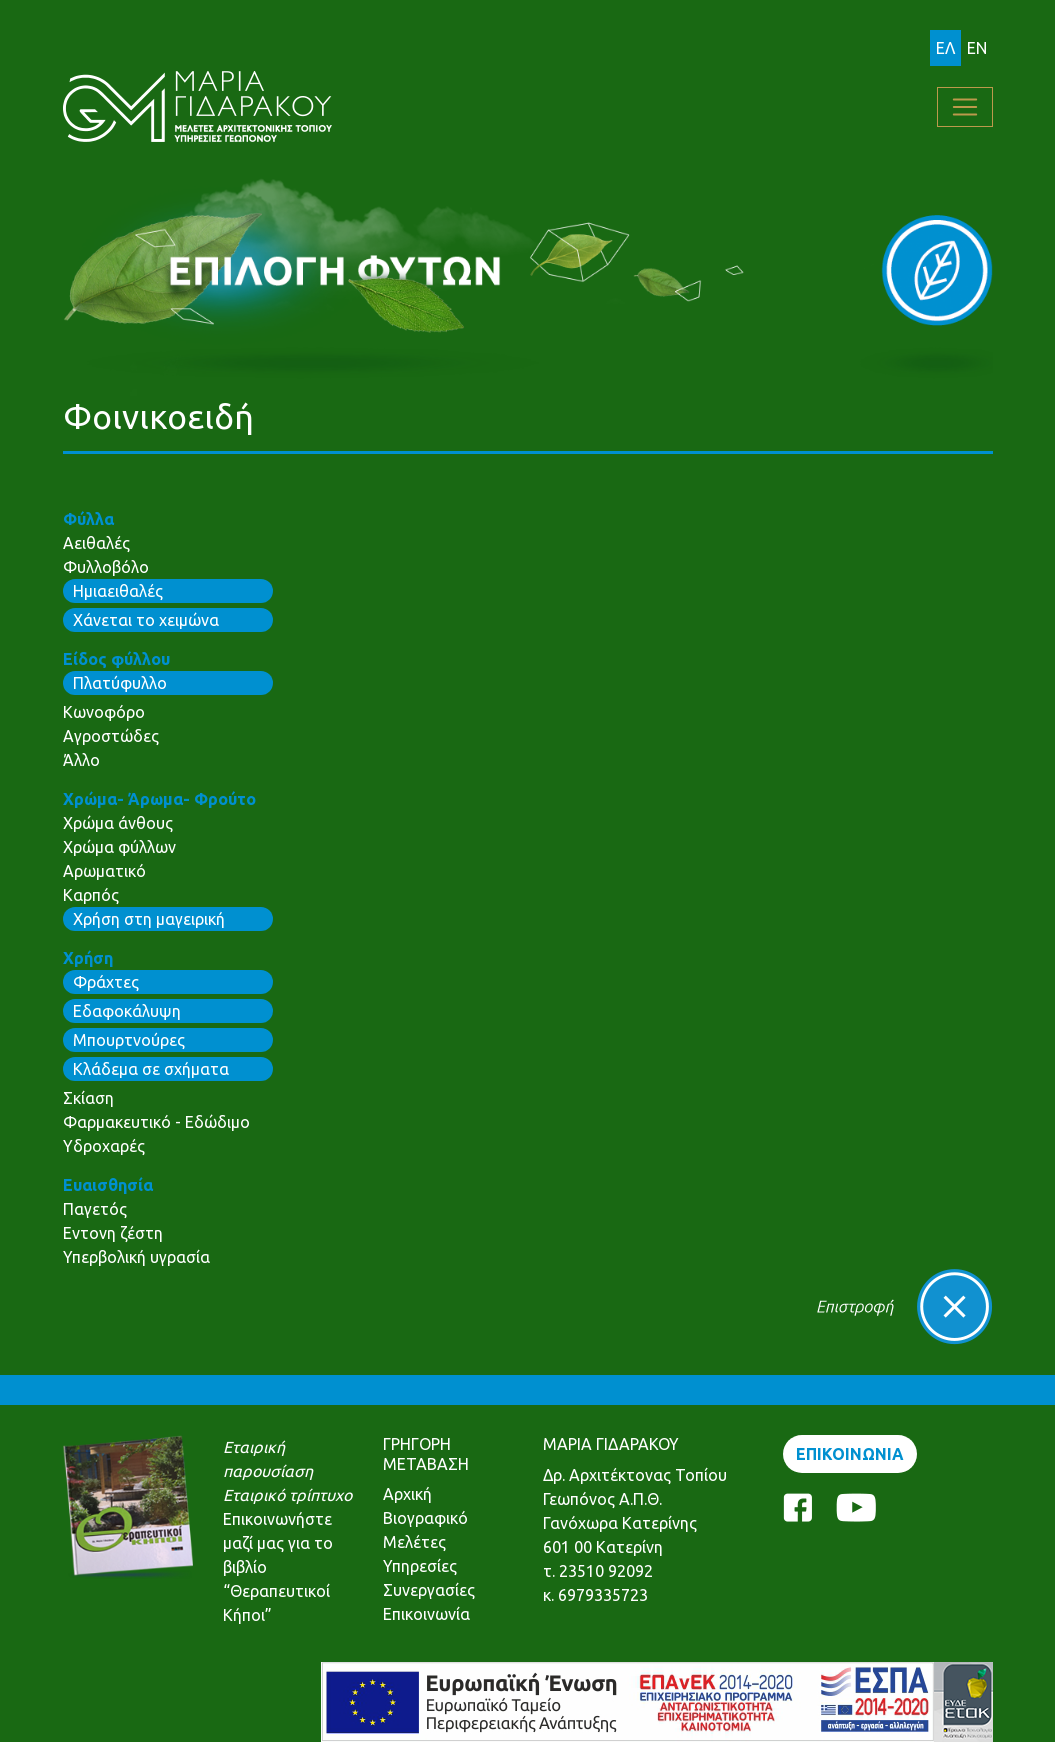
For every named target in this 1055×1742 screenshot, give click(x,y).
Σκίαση (88, 1098)
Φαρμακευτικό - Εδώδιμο (156, 1122)
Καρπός (91, 895)
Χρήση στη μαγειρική (149, 919)
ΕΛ (945, 48)
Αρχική (407, 1494)
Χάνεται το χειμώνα (146, 620)
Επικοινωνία (426, 1614)
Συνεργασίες (429, 1590)
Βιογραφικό (425, 1518)
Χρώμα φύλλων (119, 847)
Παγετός (95, 1209)
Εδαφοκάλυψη (127, 1011)
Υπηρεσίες (420, 1566)
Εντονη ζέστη (113, 1233)
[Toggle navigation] (965, 107)
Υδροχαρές (104, 1146)
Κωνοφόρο (104, 712)
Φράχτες (106, 982)
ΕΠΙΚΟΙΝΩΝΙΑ (850, 1454)
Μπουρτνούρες (129, 1040)
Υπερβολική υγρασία (136, 1257)
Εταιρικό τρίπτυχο (287, 1495)
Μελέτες (414, 1542)
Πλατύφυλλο (120, 683)
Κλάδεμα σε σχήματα (151, 1069)
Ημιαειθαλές (118, 591)
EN (977, 48)
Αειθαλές (96, 543)
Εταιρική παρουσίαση (268, 1459)
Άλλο (81, 760)
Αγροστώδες (111, 736)
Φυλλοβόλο (106, 567)
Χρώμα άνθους (118, 823)
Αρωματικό (104, 871)
